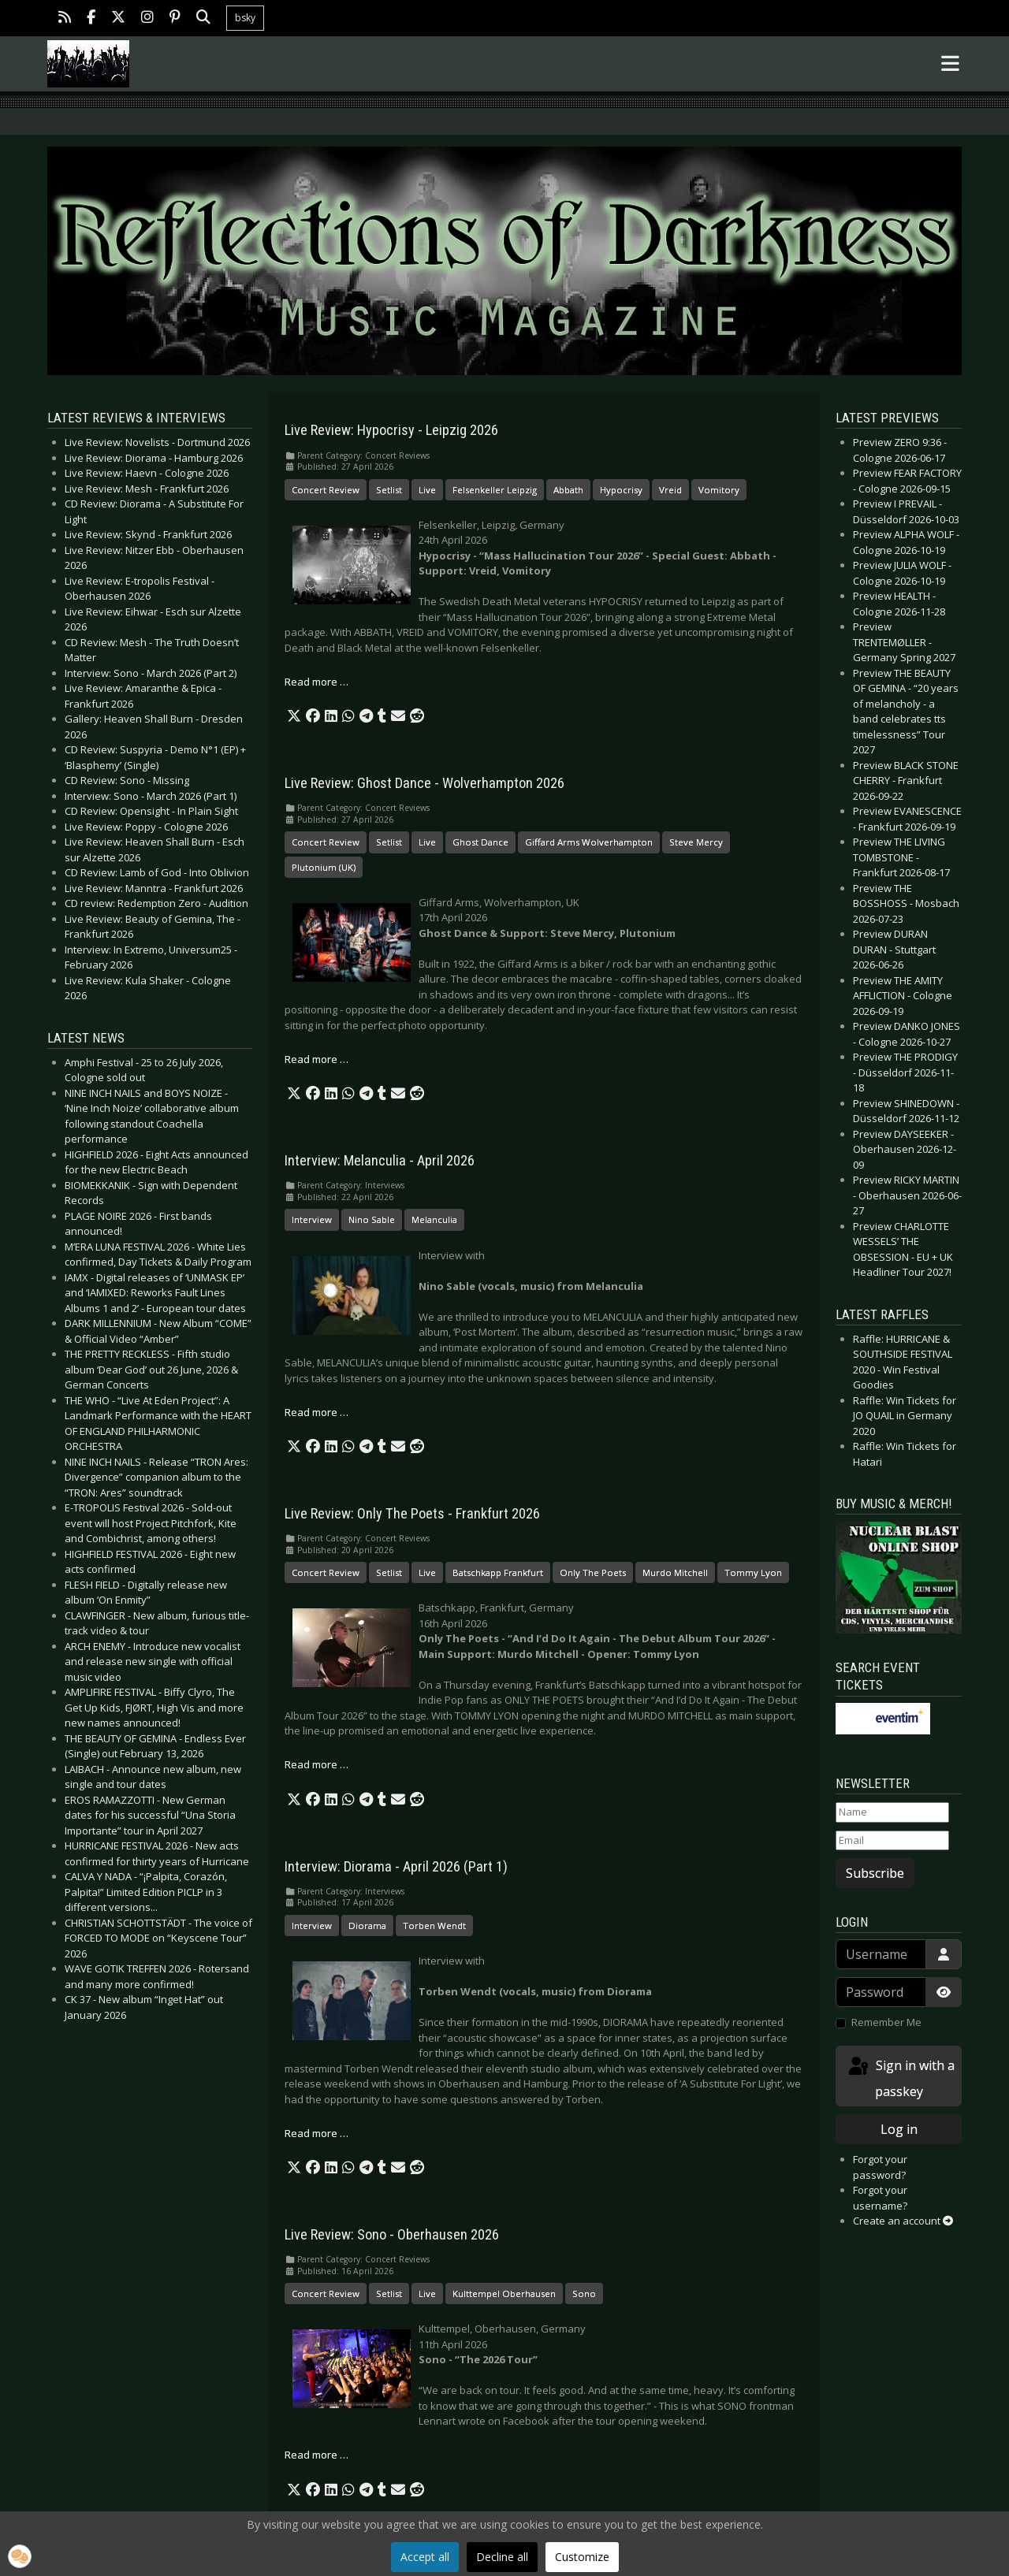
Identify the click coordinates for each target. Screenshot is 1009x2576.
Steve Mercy (696, 842)
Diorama (367, 1925)
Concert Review (325, 490)
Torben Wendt (434, 1925)
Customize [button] (582, 2556)
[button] (294, 716)
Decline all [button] (502, 2556)
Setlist (389, 490)
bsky (245, 17)
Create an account (903, 2221)
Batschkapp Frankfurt (497, 1572)
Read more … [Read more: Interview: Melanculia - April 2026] (316, 1412)
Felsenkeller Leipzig (494, 490)
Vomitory (718, 490)
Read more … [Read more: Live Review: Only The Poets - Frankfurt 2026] (316, 1764)
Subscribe (875, 1873)
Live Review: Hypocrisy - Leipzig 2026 (391, 430)
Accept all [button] (424, 2556)
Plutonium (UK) (324, 867)
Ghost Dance (480, 842)
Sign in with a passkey (900, 2077)
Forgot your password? (880, 2167)
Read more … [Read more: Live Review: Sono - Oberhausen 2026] (316, 2455)
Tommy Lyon (753, 1572)
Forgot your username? (880, 2198)
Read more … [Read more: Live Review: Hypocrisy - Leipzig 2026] (316, 682)
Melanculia (434, 1219)
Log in (899, 2129)
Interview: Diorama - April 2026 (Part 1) (396, 1866)
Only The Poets (593, 1572)
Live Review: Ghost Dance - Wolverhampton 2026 (424, 783)
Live (427, 490)
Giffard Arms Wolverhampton (589, 842)
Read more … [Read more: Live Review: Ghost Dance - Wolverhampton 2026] (316, 1059)
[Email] (892, 1841)
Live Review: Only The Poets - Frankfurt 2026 (412, 1513)
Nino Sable (371, 1219)
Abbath (568, 490)
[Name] (892, 1812)
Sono (584, 2293)
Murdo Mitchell (675, 1572)
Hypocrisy (621, 490)
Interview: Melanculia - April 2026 (380, 1160)
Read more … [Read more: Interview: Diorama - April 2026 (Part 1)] (316, 2133)
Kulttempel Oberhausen (504, 2293)
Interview (312, 1219)
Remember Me (886, 2022)
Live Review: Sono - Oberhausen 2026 (392, 2234)
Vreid (670, 490)
